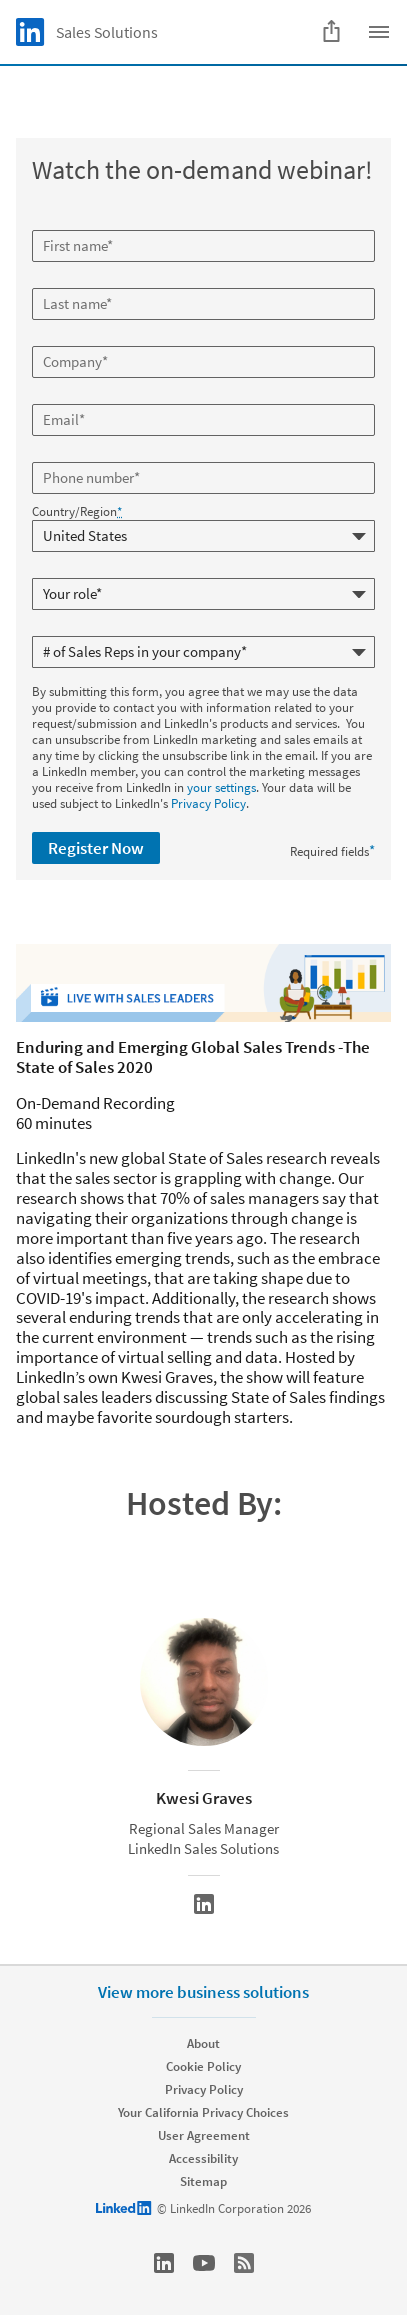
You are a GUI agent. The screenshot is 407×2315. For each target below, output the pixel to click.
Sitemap (203, 2181)
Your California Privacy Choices (203, 2112)
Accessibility (203, 2158)
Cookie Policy (203, 2066)
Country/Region (77, 512)
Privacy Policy (208, 803)
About (203, 2043)
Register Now (96, 848)
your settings (221, 787)
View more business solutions (203, 1992)
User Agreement (204, 2135)
